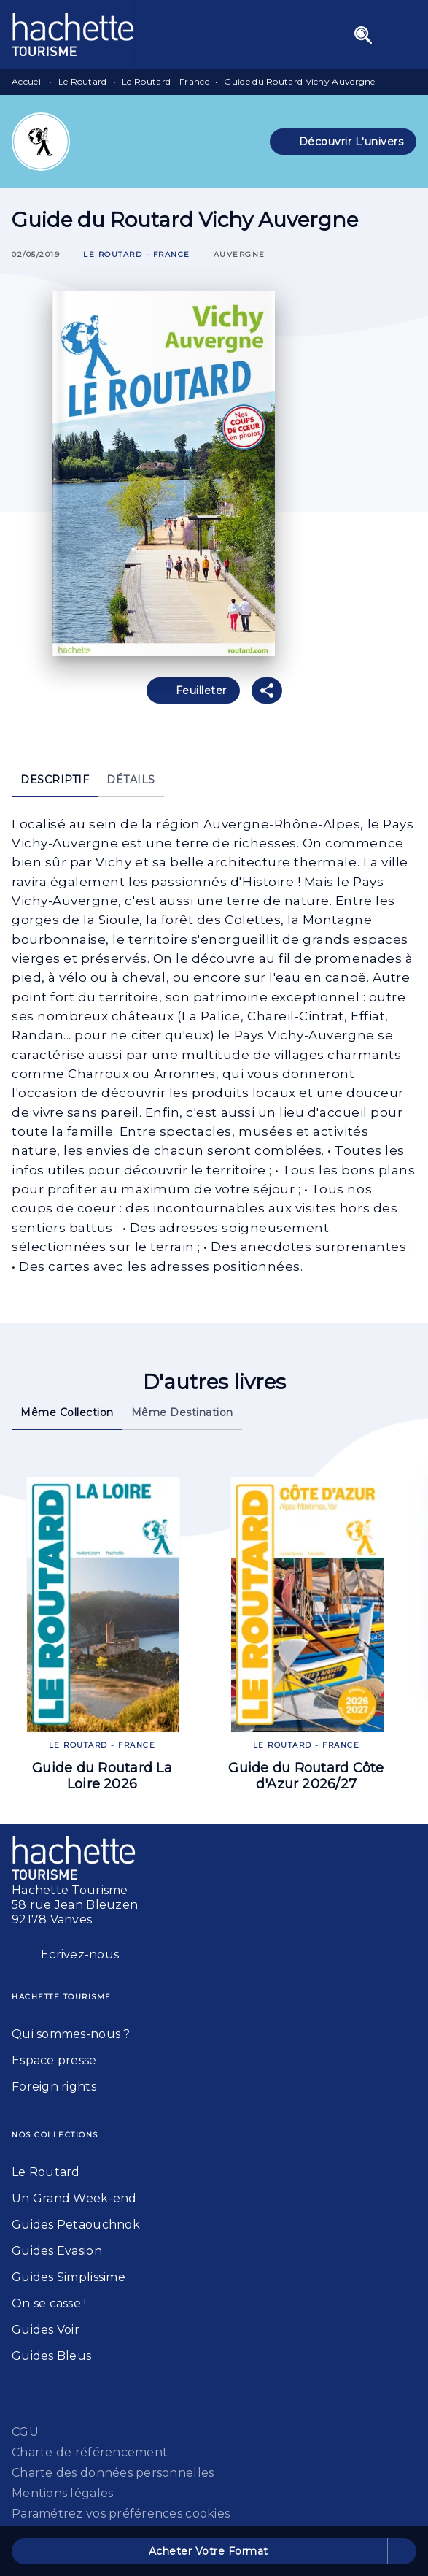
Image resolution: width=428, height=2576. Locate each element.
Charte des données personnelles (113, 2473)
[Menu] (380, 35)
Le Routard (82, 81)
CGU (25, 2432)
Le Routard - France (165, 81)
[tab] (55, 779)
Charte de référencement (90, 2452)
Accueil (27, 81)
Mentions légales (62, 2493)
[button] (343, 141)
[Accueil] (73, 34)
